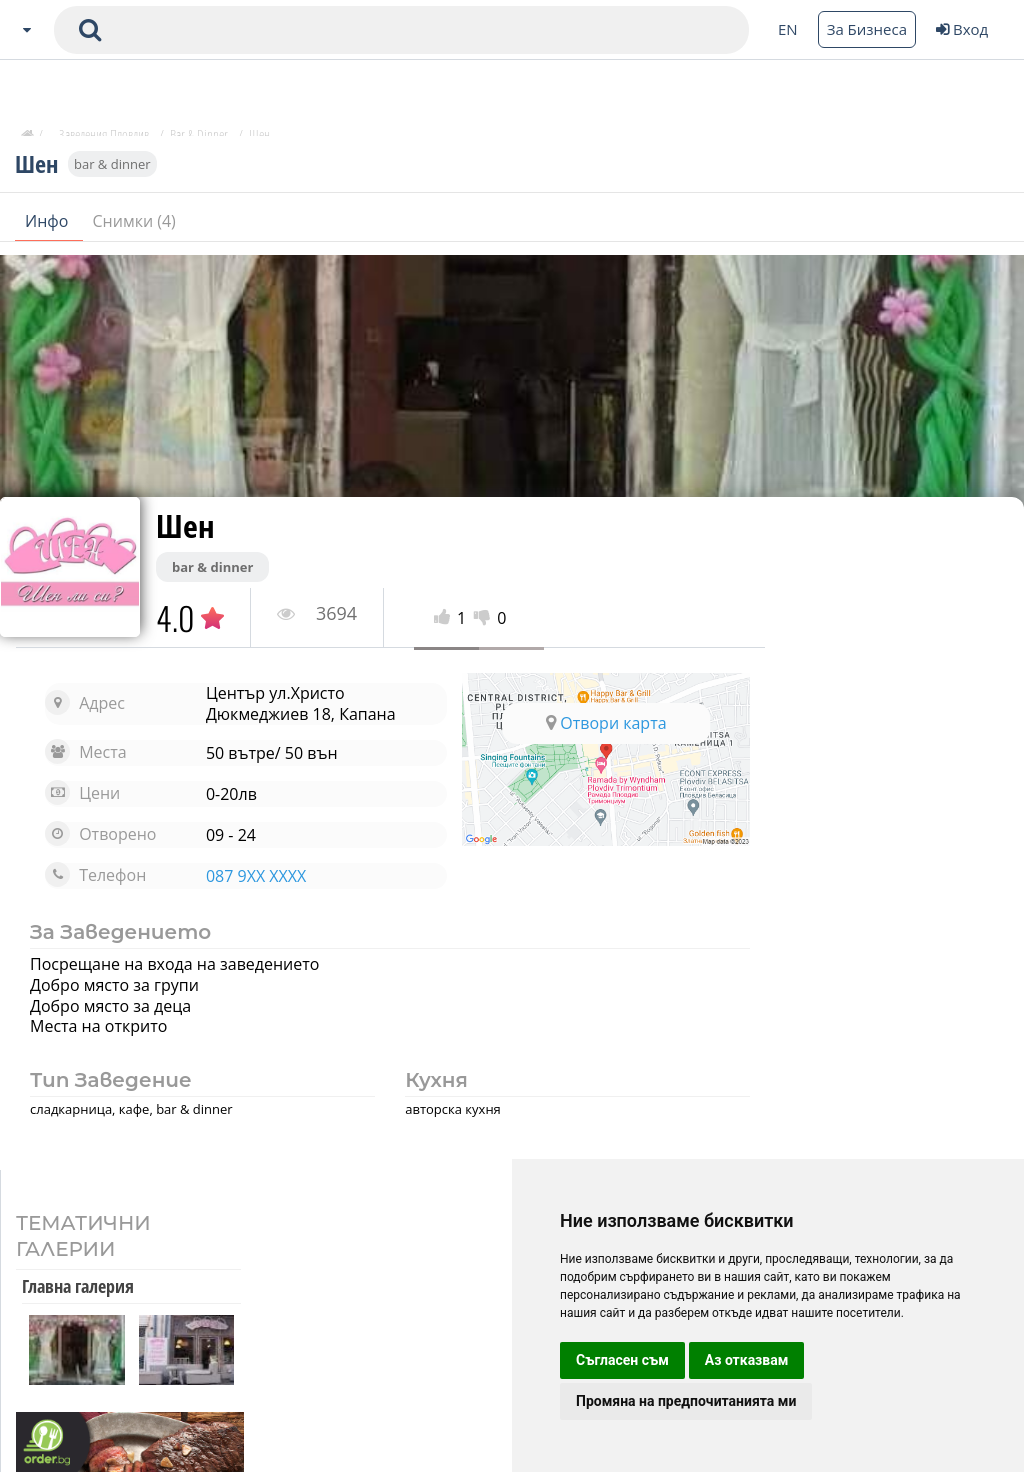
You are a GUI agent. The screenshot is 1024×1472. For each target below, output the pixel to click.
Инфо (49, 229)
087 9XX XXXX (249, 876)
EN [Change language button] (788, 29)
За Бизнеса (867, 29)
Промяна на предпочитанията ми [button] (686, 1401)
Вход (962, 29)
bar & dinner (112, 172)
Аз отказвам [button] (747, 1360)
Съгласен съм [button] (622, 1360)
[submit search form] (90, 30)
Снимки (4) (134, 229)
